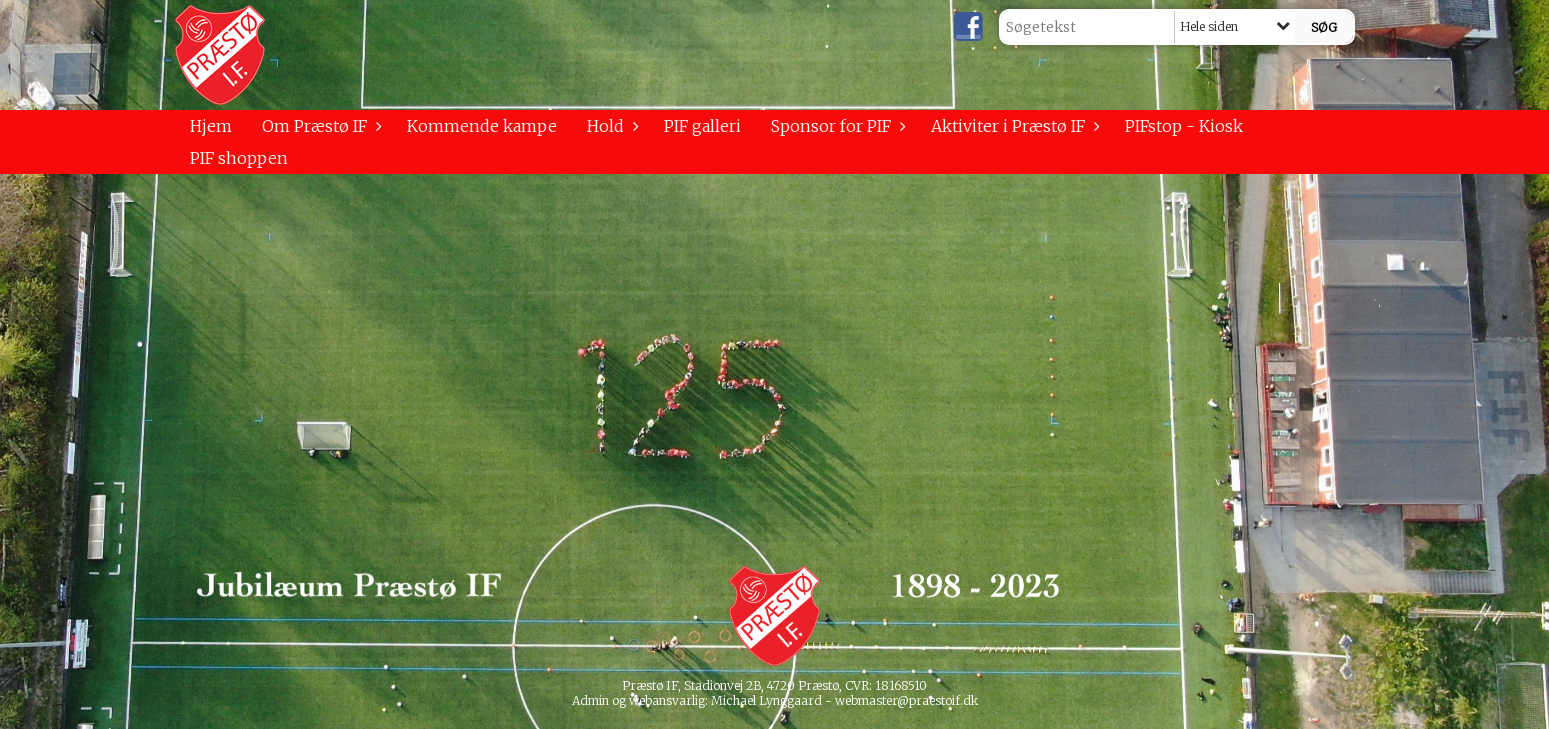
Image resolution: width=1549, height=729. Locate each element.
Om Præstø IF (319, 126)
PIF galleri (702, 126)
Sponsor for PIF (836, 126)
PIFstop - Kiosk (1184, 126)
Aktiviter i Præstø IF (1013, 126)
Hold (610, 126)
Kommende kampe (482, 126)
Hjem (211, 126)
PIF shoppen (239, 158)
